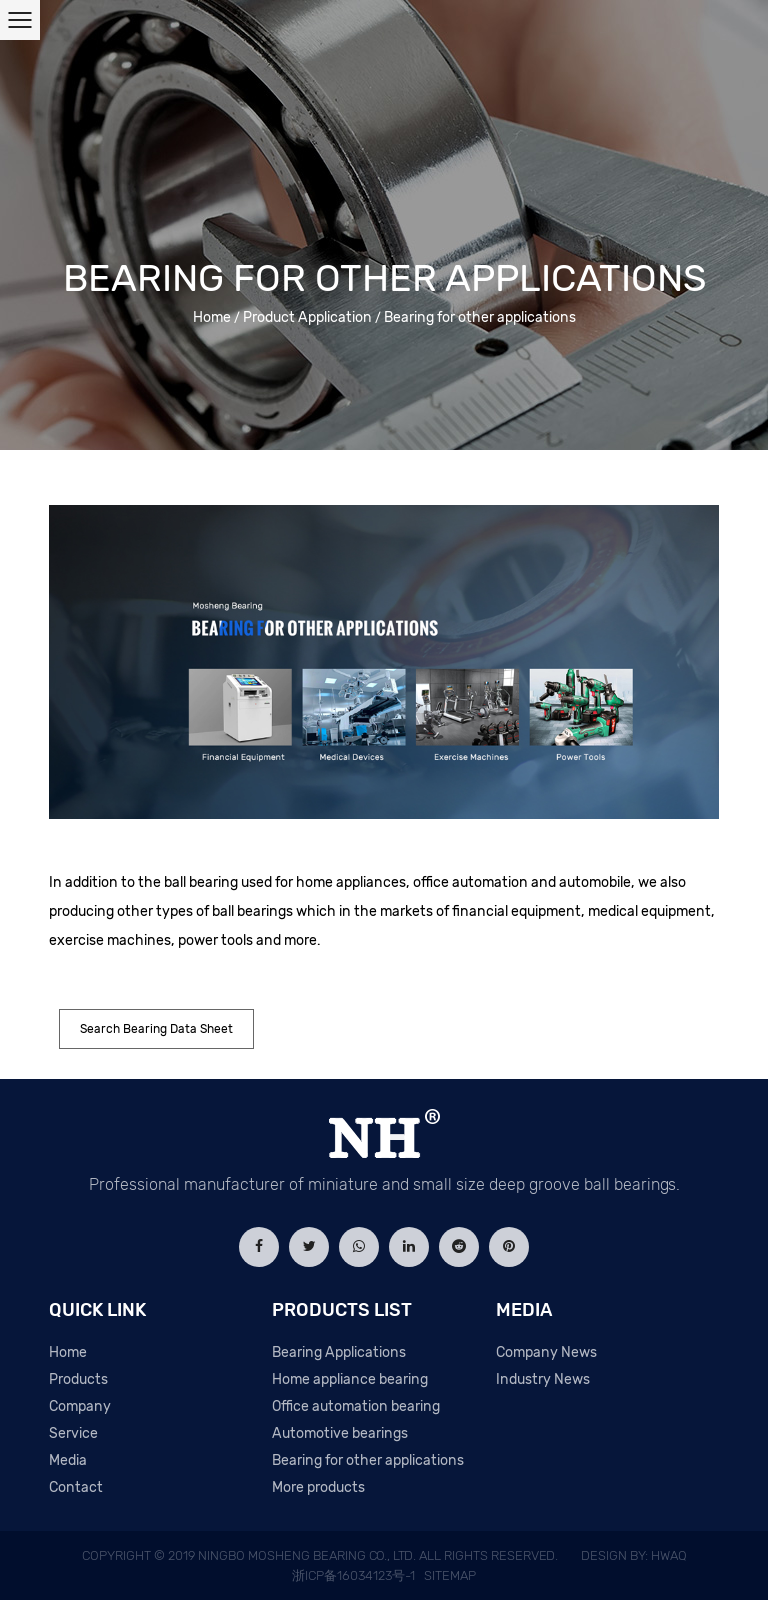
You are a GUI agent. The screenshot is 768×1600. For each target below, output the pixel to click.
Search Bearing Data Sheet (156, 1029)
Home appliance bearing (350, 1379)
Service (73, 1433)
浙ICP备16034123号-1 (353, 1575)
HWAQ (669, 1555)
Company (80, 1406)
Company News (546, 1352)
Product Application (307, 317)
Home (212, 317)
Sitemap (450, 1575)
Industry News (543, 1379)
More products (318, 1487)
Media (68, 1460)
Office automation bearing (356, 1406)
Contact (76, 1487)
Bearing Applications (339, 1352)
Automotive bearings (340, 1433)
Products (78, 1379)
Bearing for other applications (368, 1460)
